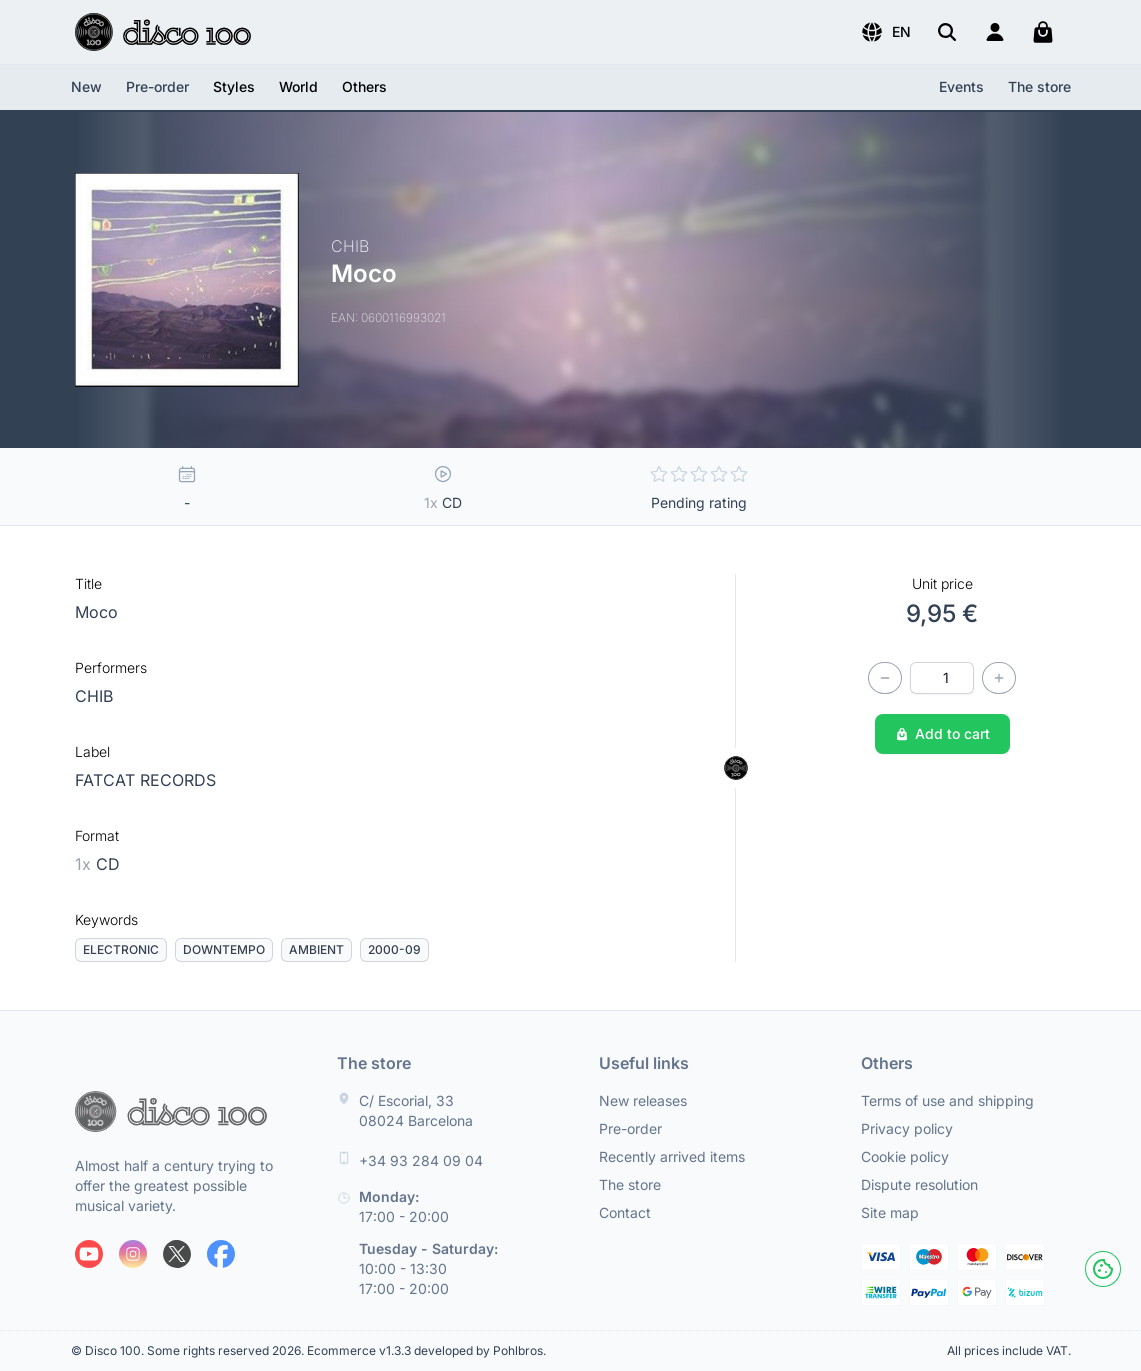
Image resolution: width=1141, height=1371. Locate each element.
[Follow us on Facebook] (221, 1254)
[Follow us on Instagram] (133, 1254)
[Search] (947, 32)
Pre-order (157, 86)
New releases (643, 1100)
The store (1039, 86)
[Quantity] (942, 678)
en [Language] (885, 32)
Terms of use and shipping (947, 1100)
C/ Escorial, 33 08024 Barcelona (416, 1110)
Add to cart (942, 733)
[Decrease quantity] (885, 678)
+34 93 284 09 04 (421, 1160)
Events (961, 86)
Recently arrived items (672, 1156)
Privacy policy (907, 1128)
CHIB (94, 696)
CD (97, 864)
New (86, 86)
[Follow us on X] (177, 1254)
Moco (96, 612)
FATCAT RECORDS (145, 780)
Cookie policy (905, 1156)
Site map (890, 1212)
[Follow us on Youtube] (89, 1254)
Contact (625, 1212)
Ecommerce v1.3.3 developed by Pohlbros (425, 1350)
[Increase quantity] (999, 678)
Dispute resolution (919, 1184)
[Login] (995, 32)
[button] (885, 32)
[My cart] (1043, 32)
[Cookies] (1103, 1269)
